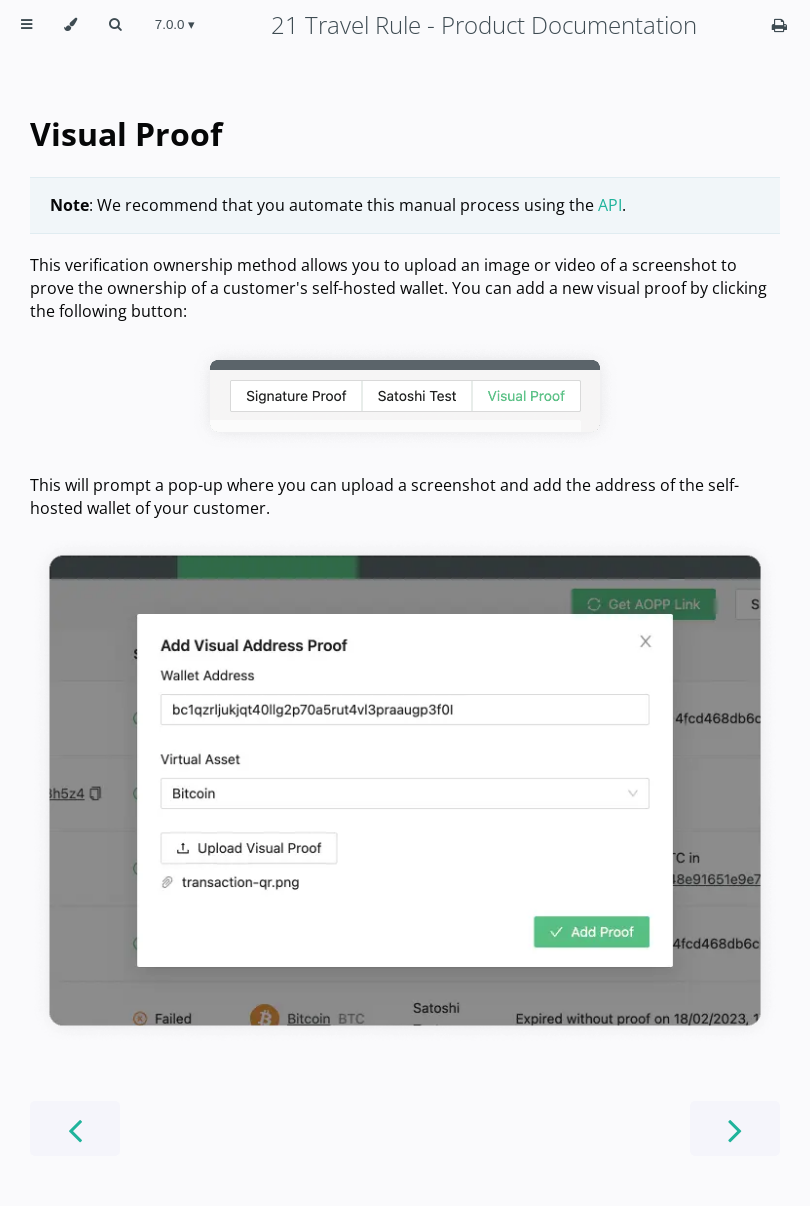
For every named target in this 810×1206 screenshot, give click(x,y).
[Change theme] (70, 25)
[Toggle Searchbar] (115, 25)
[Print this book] (779, 25)
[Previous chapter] (75, 1128)
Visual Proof (126, 133)
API (610, 205)
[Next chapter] (735, 1128)
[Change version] (175, 25)
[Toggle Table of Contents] (26, 25)
